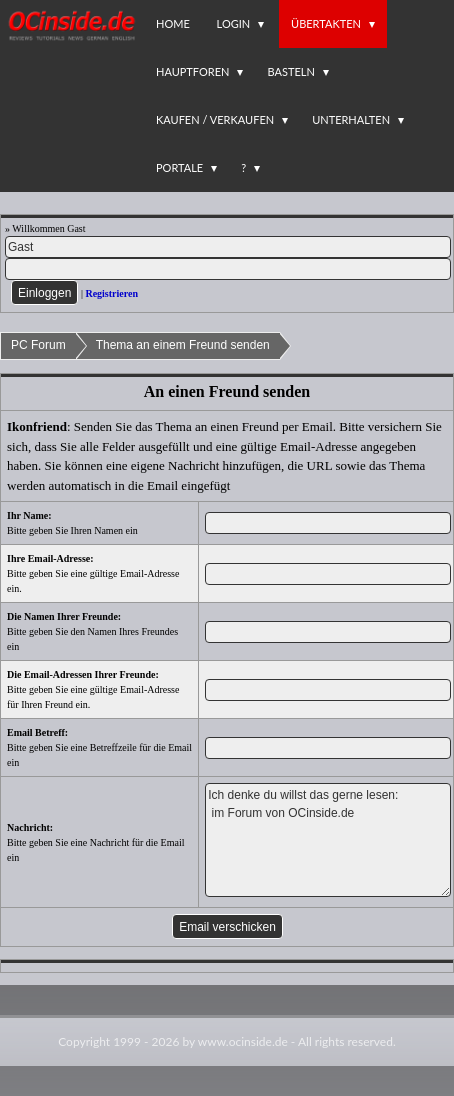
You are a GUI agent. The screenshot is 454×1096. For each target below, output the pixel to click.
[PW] (228, 269)
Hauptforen (192, 71)
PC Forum (38, 345)
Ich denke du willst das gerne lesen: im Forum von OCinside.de (327, 840)
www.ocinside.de (243, 1041)
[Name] (228, 247)
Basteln (290, 71)
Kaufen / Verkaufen (215, 119)
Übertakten (326, 23)
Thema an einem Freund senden (183, 345)
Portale (179, 167)
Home (173, 23)
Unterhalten (351, 119)
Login (234, 23)
